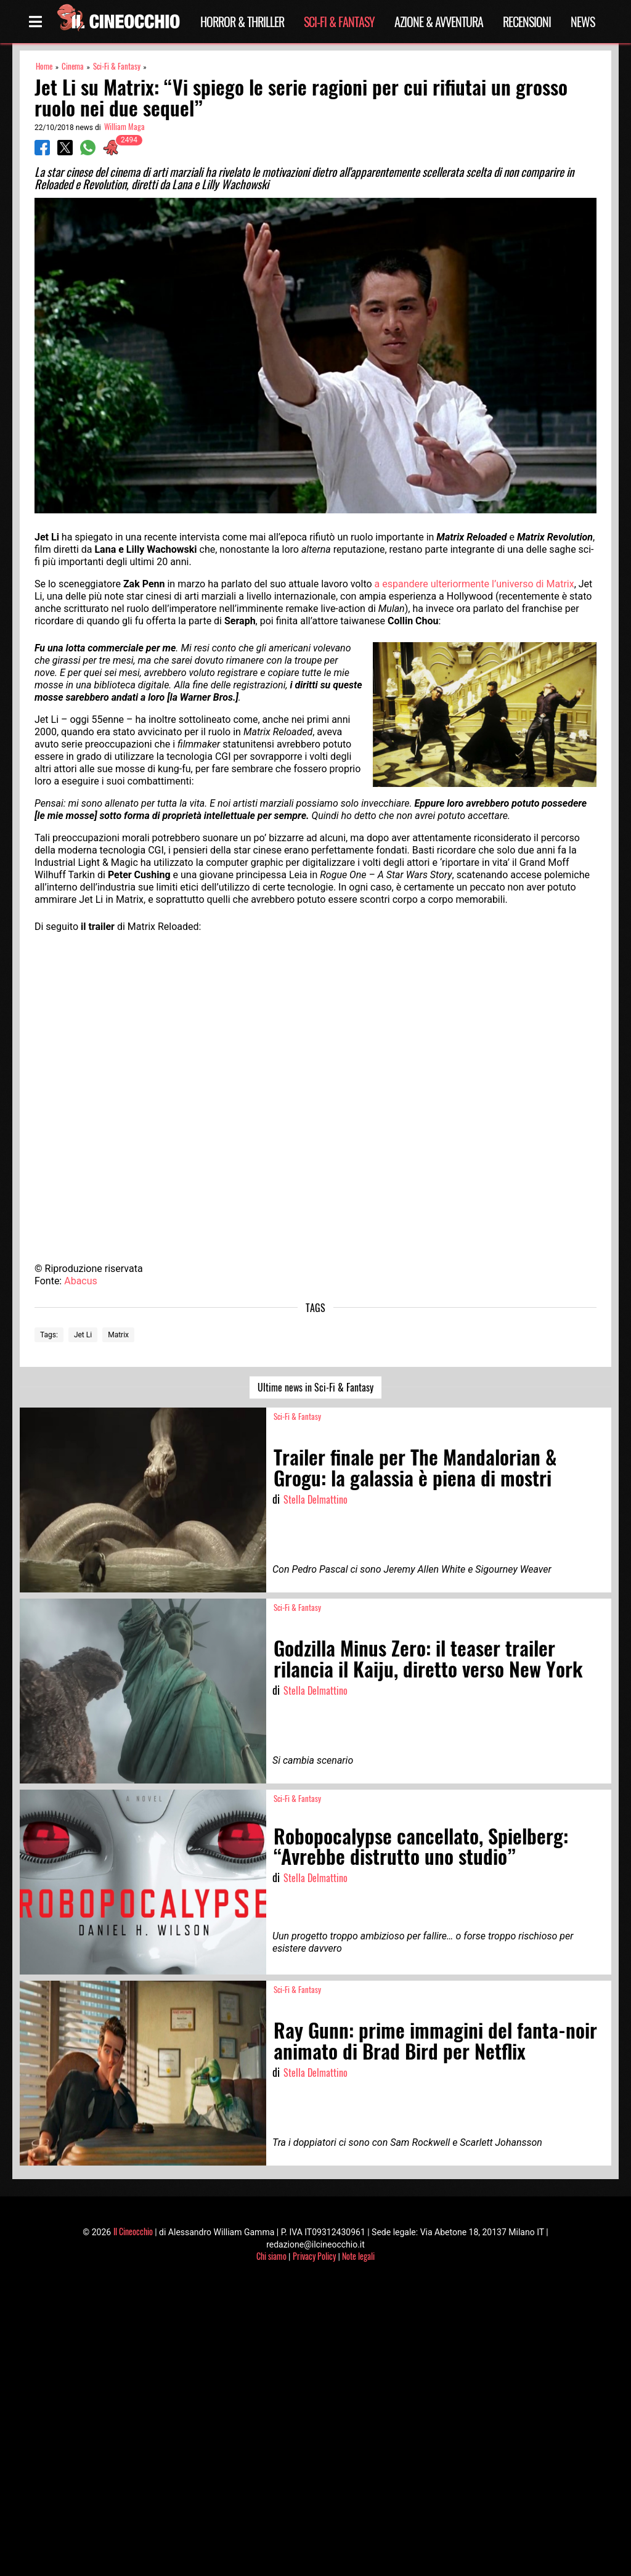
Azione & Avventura (438, 21)
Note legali (358, 2255)
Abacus (80, 1281)
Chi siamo (271, 2255)
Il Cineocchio (133, 2231)
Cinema (73, 66)
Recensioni (527, 21)
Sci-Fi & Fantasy (339, 21)
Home (44, 66)
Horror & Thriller (242, 21)
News (583, 21)
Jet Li (83, 1335)
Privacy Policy (314, 2255)
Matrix (118, 1335)
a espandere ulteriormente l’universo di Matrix (474, 584)
